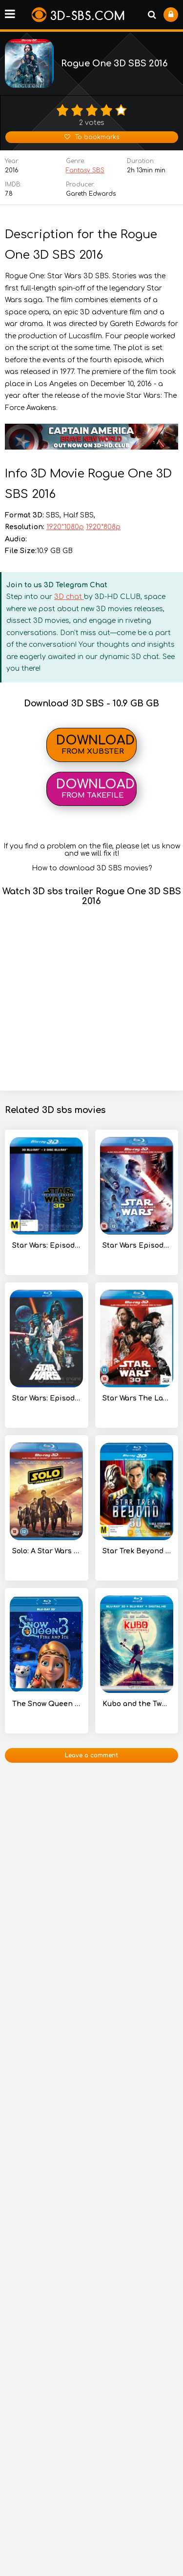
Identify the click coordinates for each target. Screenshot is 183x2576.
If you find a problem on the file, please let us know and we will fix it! (91, 850)
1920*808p (103, 527)
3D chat (69, 596)
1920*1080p (65, 527)
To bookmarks (91, 137)
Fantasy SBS (85, 170)
